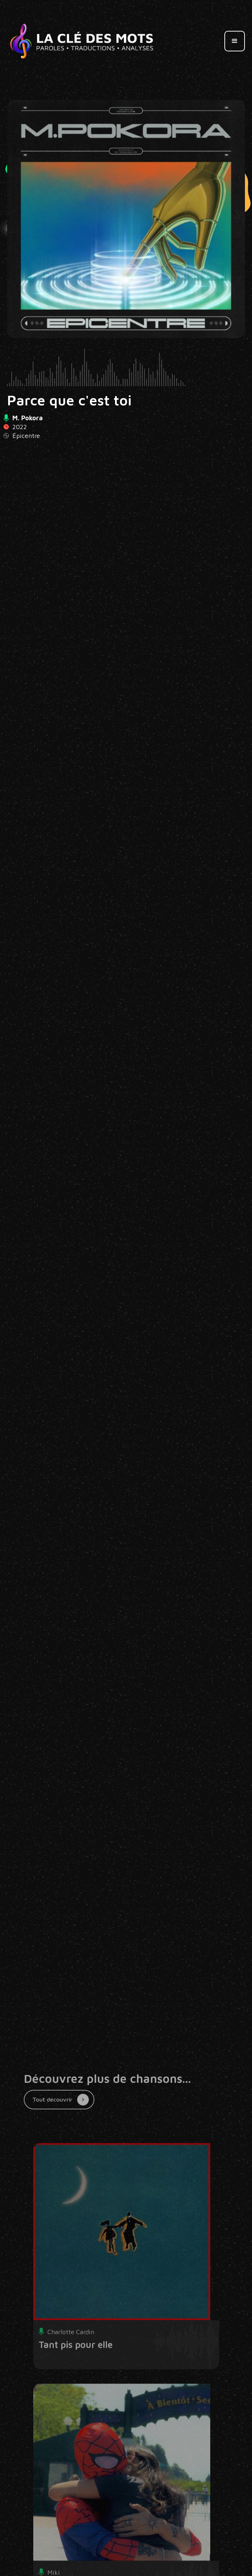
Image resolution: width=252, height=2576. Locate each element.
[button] (234, 41)
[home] (81, 41)
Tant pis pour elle (76, 2363)
